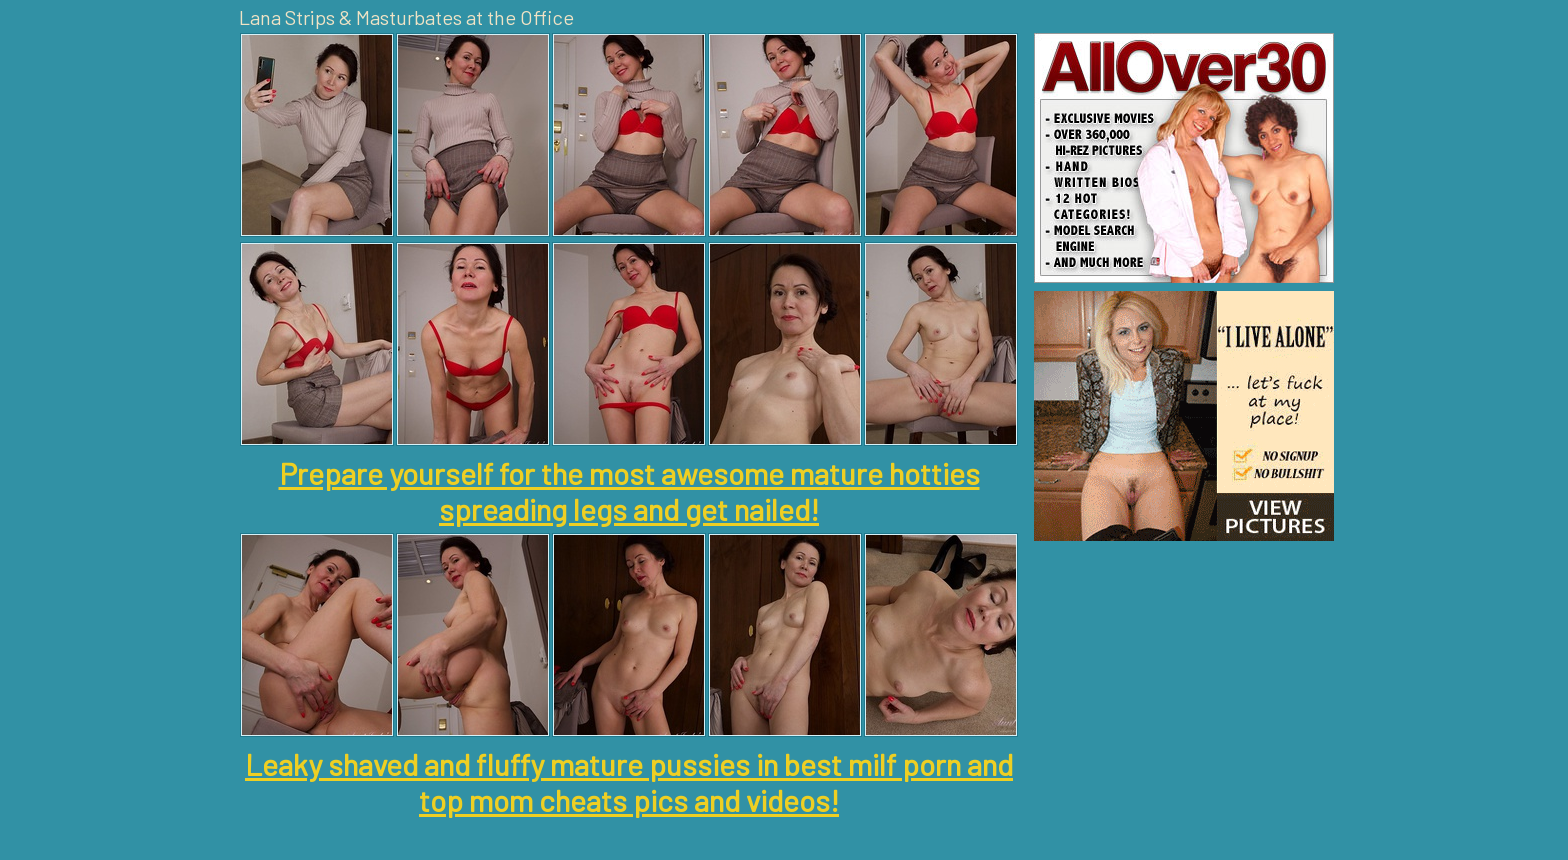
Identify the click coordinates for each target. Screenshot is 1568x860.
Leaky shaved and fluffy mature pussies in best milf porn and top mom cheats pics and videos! (629, 782)
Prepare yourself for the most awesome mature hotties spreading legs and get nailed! (629, 491)
